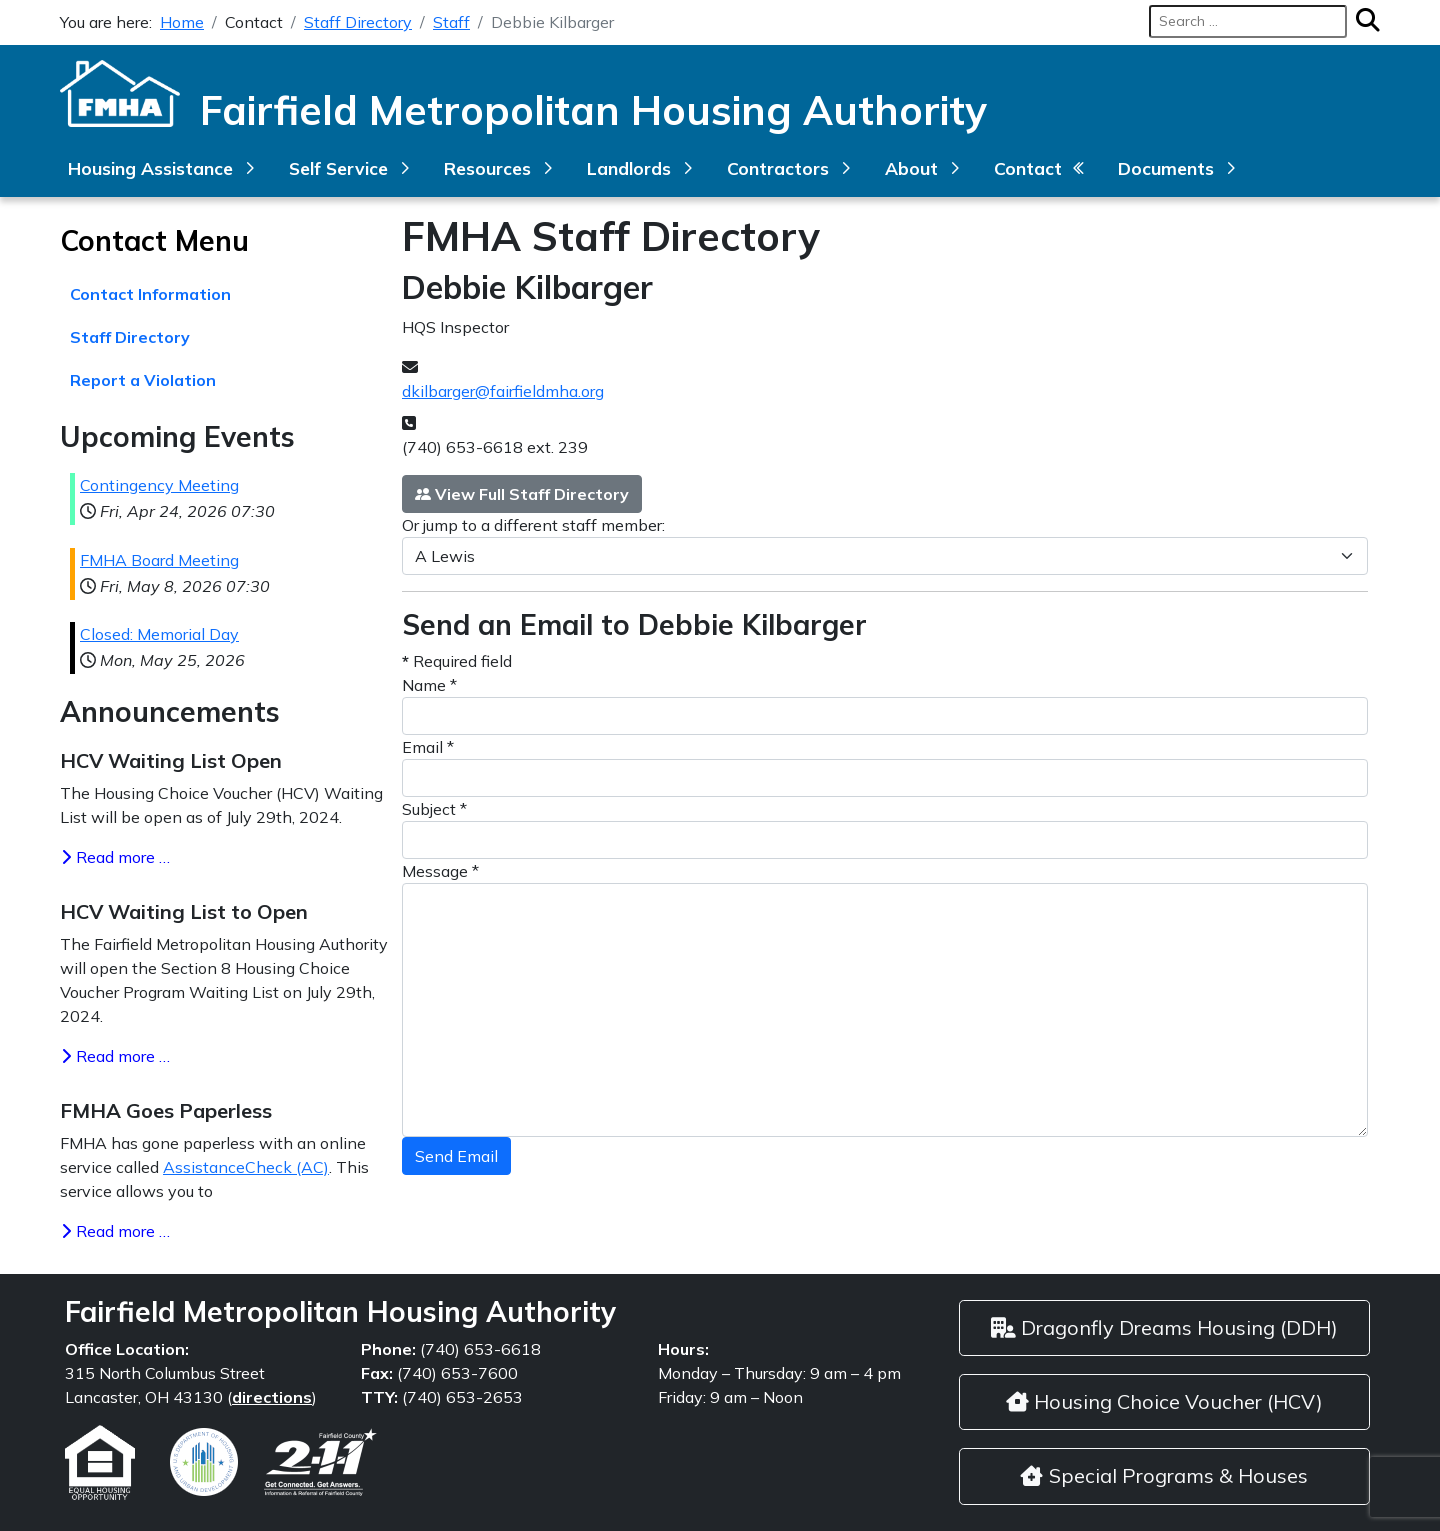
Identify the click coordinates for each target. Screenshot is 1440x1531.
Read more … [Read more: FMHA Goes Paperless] (115, 1231)
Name (429, 685)
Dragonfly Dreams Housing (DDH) (1164, 1327)
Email (428, 747)
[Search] (1363, 21)
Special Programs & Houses (1164, 1475)
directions (272, 1397)
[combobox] (1248, 21)
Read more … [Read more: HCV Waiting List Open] (115, 857)
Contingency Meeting (159, 485)
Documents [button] (1166, 168)
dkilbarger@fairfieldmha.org (503, 391)
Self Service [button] (338, 168)
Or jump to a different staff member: (533, 525)
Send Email (456, 1156)
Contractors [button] (778, 168)
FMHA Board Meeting (159, 560)
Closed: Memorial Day (159, 634)
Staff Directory (130, 337)
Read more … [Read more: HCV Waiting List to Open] (115, 1056)
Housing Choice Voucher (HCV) (1164, 1401)
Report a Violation (143, 380)
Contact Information (150, 294)
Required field (457, 661)
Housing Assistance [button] (150, 168)
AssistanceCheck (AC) (246, 1167)
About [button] (911, 168)
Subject (434, 809)
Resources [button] (487, 168)
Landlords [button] (629, 168)
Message (440, 871)
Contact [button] (1028, 168)
